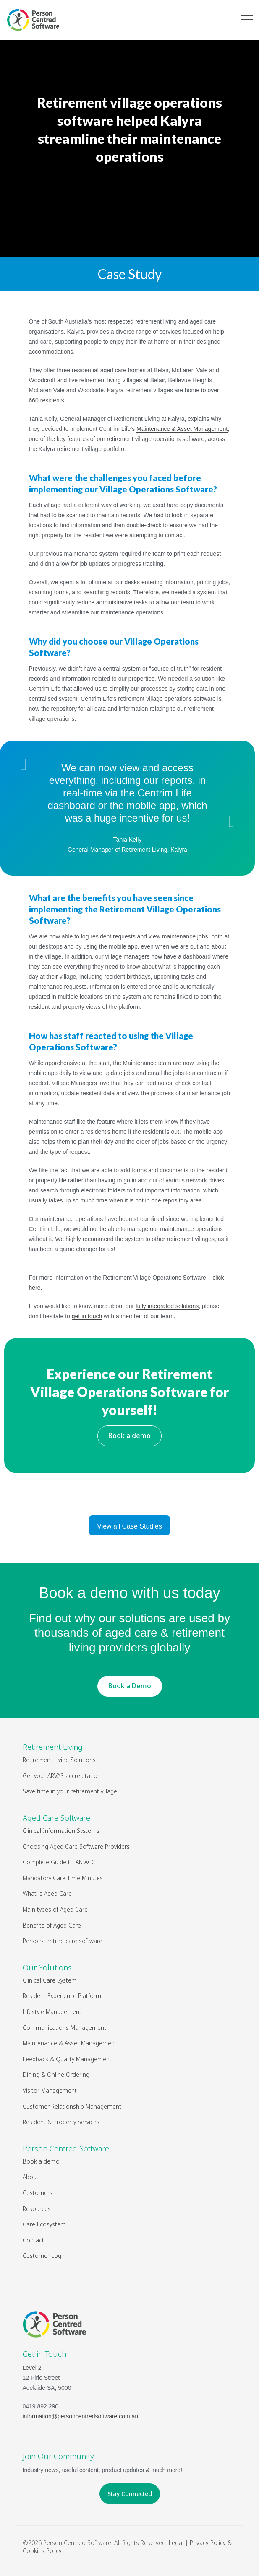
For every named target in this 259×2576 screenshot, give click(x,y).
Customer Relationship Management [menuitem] (72, 2106)
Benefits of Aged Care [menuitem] (52, 1925)
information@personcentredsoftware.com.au (81, 2416)
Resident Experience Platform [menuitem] (62, 1996)
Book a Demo (129, 1685)
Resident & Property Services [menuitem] (61, 2122)
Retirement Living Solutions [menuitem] (59, 1760)
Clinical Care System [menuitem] (50, 1980)
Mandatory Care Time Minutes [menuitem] (63, 1878)
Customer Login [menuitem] (44, 2256)
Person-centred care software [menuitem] (62, 1941)
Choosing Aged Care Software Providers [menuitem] (76, 1846)
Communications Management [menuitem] (64, 2028)
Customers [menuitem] (37, 2193)
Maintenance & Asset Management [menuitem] (70, 2043)
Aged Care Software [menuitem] (56, 1818)
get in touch (87, 1316)
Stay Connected (129, 2494)
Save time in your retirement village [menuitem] (70, 1791)
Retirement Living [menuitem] (53, 1747)
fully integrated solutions (167, 1306)
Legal (176, 2543)
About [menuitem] (31, 2177)
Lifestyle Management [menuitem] (52, 2012)
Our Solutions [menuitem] (47, 1967)
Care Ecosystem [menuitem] (44, 2224)
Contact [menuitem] (33, 2240)
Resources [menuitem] (37, 2209)
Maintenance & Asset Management (182, 428)
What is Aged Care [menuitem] (47, 1893)
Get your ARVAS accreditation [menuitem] (62, 1776)
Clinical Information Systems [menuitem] (61, 1831)
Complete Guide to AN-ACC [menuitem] (59, 1862)
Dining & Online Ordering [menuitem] (56, 2074)
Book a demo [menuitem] (41, 2161)
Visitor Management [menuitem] (50, 2090)
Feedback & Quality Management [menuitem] (67, 2059)
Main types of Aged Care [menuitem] (55, 1909)
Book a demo (129, 1435)
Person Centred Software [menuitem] (66, 2148)
